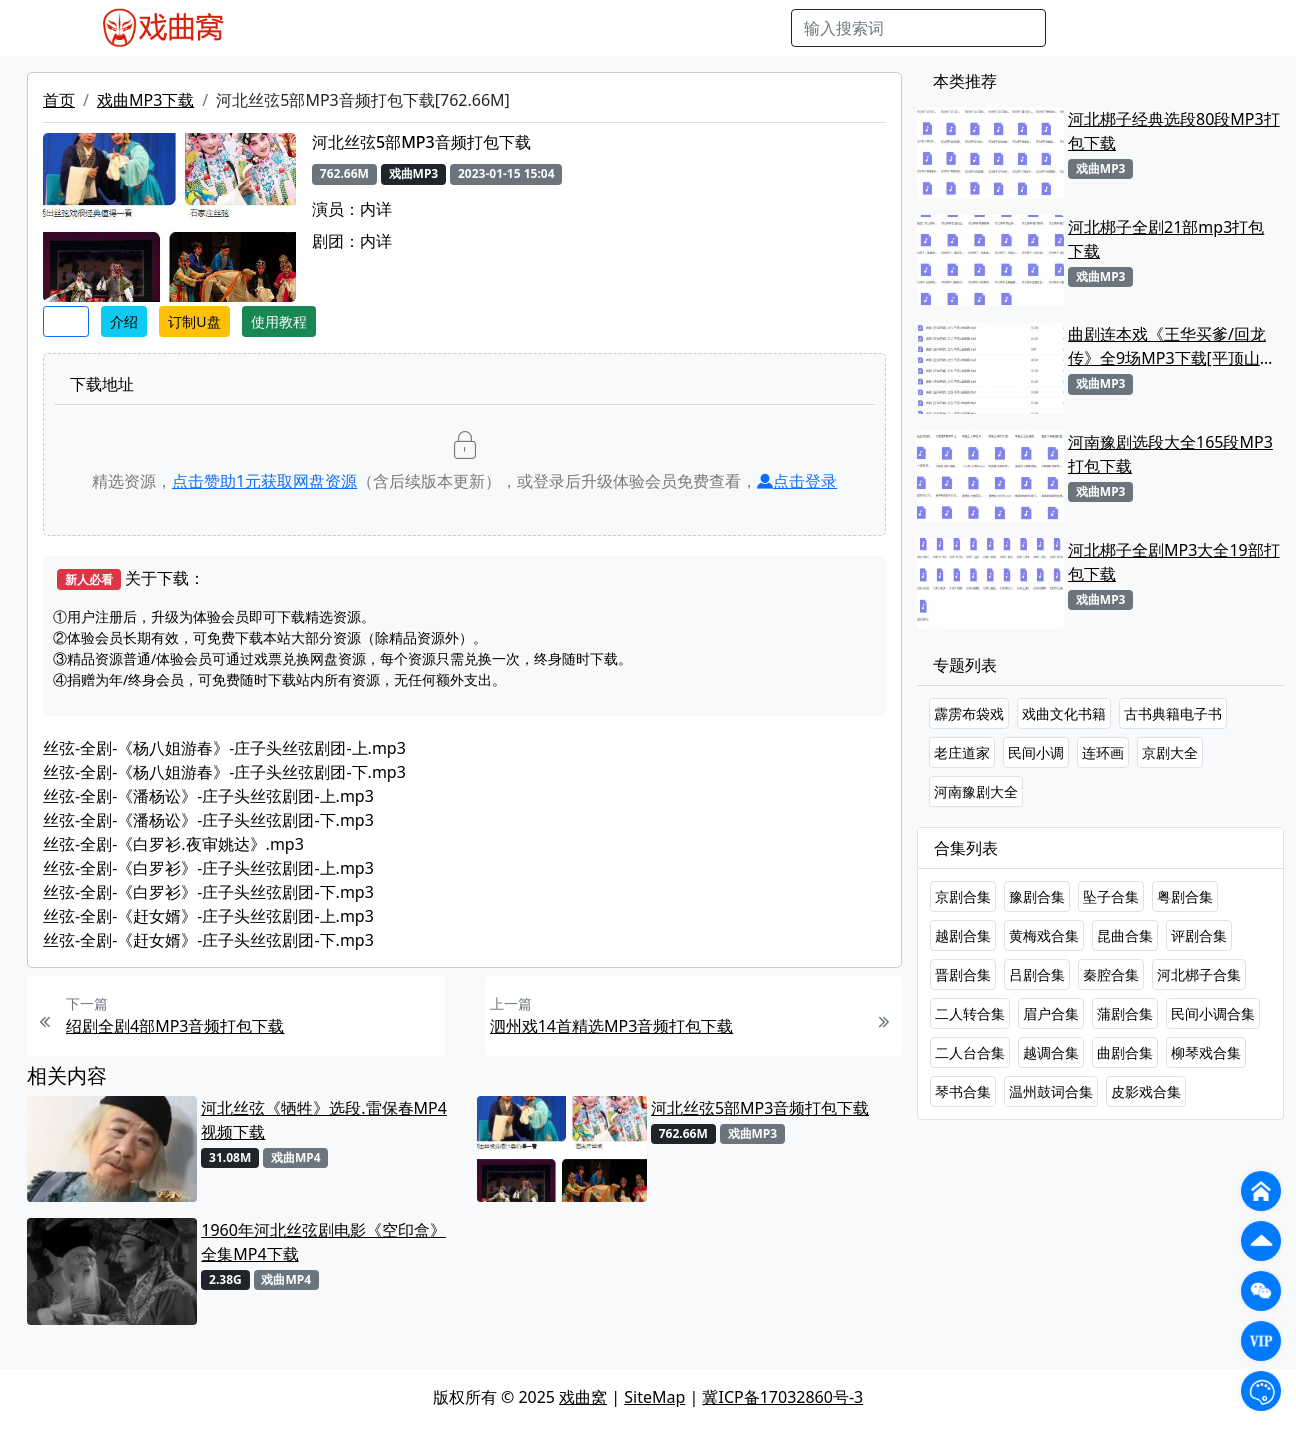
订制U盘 (194, 321)
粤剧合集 (1185, 896)
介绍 (124, 321)
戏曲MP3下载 (145, 100)
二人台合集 (970, 1052)
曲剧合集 (1125, 1052)
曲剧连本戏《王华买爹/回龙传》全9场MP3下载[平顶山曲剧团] (1172, 346)
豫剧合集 (1037, 896)
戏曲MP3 (366, 28)
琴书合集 (963, 1091)
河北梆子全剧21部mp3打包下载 (1166, 239)
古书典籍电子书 (1173, 713)
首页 (59, 100)
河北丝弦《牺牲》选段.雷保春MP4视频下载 (324, 1120)
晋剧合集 (963, 974)
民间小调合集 (1213, 1013)
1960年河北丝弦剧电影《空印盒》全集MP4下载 (323, 1242)
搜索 (1078, 28)
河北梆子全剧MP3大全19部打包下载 (1174, 562)
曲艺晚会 (504, 28)
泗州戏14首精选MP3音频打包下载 (612, 1026)
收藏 (66, 321)
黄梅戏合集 (1044, 935)
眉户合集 (1051, 1013)
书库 (720, 28)
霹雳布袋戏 (969, 713)
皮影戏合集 (1146, 1091)
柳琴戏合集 (1206, 1052)
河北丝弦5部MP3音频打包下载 (760, 1108)
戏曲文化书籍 (1064, 713)
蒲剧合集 (1125, 1013)
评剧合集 (1199, 935)
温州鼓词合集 (1051, 1091)
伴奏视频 (659, 28)
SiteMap (654, 1397)
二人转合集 (970, 1013)
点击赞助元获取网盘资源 (264, 481)
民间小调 (1036, 752)
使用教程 (279, 321)
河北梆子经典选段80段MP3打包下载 (1174, 131)
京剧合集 (963, 896)
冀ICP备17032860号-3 (782, 1397)
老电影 (436, 28)
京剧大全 (1170, 752)
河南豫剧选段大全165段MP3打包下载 (1170, 454)
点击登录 (797, 481)
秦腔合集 (1111, 974)
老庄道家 (962, 752)
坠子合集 (1111, 896)
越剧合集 (963, 935)
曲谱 (765, 28)
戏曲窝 (583, 1397)
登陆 (1194, 28)
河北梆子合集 (1199, 974)
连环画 (1103, 752)
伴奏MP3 (581, 28)
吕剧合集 (1037, 974)
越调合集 (1051, 1052)
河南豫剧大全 (976, 791)
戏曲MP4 (287, 28)
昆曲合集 (1125, 935)
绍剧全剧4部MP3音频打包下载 (175, 1026)
